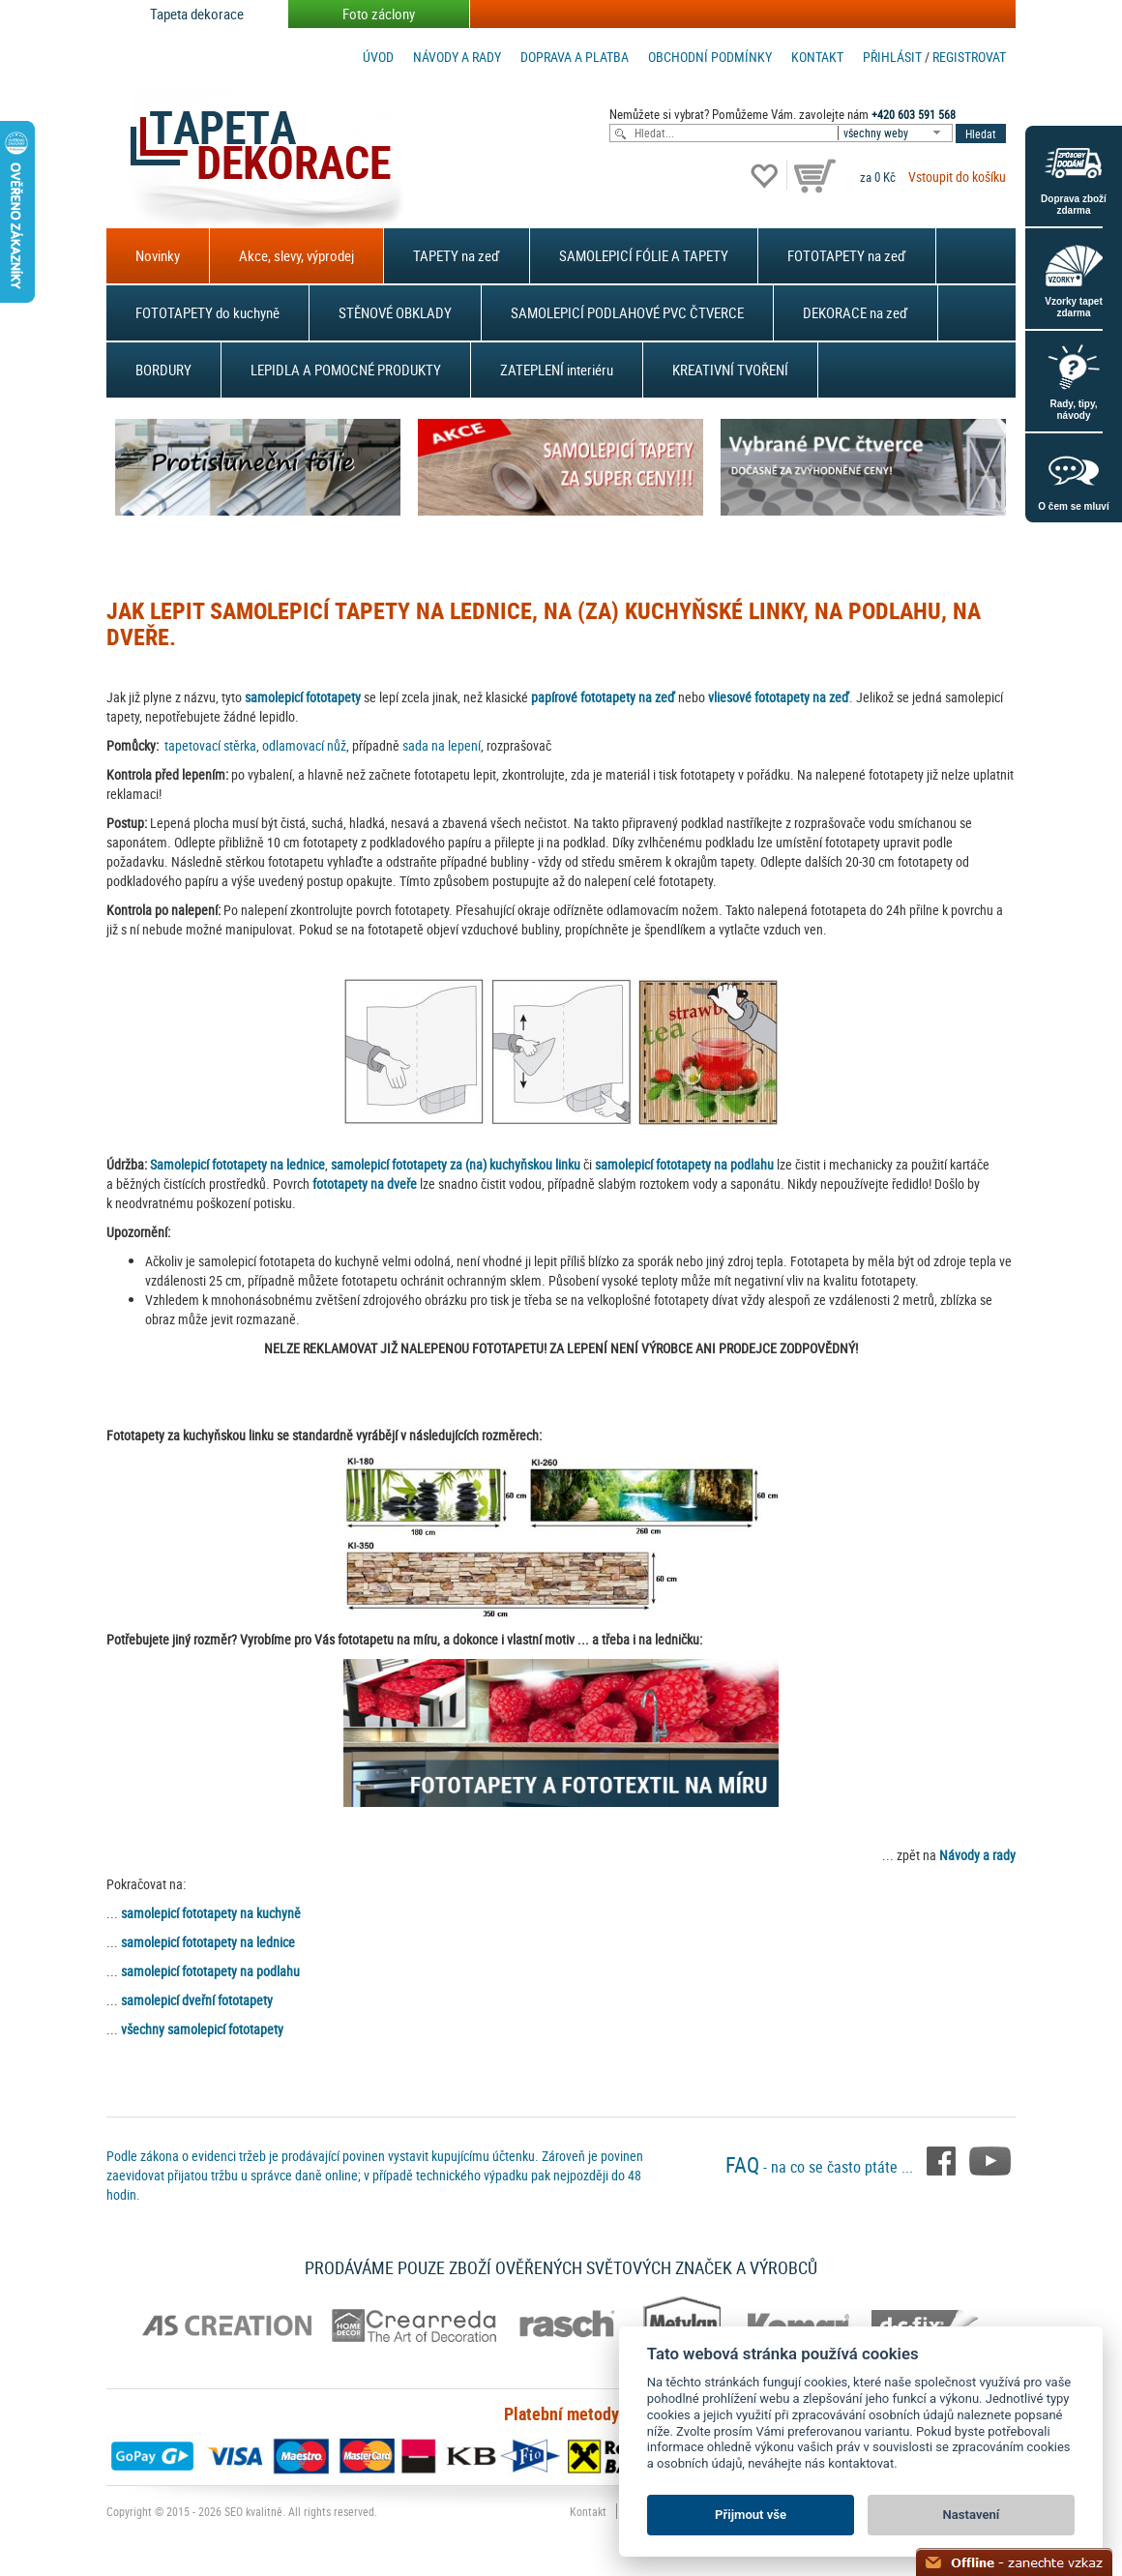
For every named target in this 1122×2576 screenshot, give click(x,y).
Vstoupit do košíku (957, 176)
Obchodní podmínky (710, 56)
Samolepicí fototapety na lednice (237, 1164)
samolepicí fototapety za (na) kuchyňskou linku (455, 1164)
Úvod (378, 56)
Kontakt (817, 56)
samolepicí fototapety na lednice (208, 1942)
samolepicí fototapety (303, 697)
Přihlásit (892, 56)
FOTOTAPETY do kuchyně (207, 312)
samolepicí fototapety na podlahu (684, 1164)
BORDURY (163, 369)
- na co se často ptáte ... (821, 2166)
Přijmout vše (750, 2514)
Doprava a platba (574, 56)
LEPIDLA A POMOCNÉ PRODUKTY (346, 369)
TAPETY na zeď (456, 255)
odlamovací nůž (304, 745)
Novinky (157, 255)
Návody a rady (457, 56)
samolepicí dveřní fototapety (197, 2000)
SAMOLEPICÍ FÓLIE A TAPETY (643, 255)
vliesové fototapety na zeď (778, 697)
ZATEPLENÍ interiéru (556, 369)
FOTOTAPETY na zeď (846, 255)
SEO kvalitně (253, 2511)
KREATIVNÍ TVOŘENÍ (730, 369)
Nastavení (971, 2514)
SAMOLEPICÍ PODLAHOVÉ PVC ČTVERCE (627, 312)
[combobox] (896, 133)
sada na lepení (441, 745)
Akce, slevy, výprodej (296, 255)
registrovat (969, 56)
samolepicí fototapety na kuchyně (211, 1913)
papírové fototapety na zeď (603, 697)
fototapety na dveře (364, 1183)
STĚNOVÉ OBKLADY (395, 312)
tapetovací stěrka (210, 745)
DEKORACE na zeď (855, 312)
